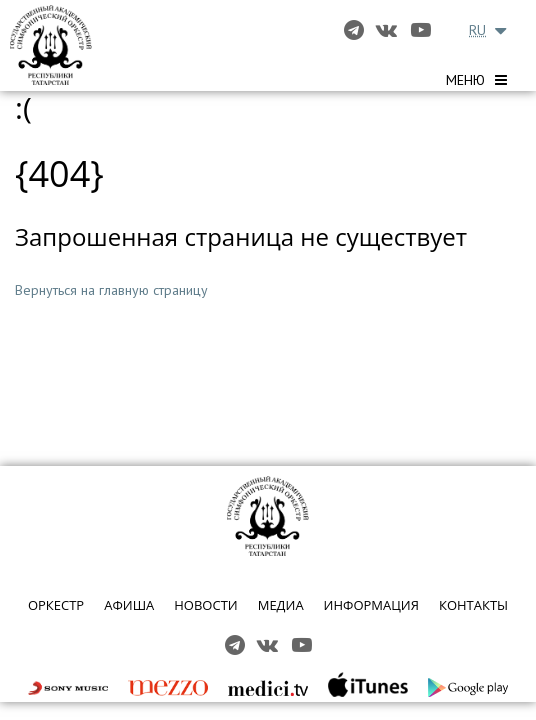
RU (477, 30)
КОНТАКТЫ (473, 605)
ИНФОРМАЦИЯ (371, 605)
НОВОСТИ (205, 605)
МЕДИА (281, 605)
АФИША (129, 605)
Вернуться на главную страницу (111, 290)
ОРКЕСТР (56, 605)
